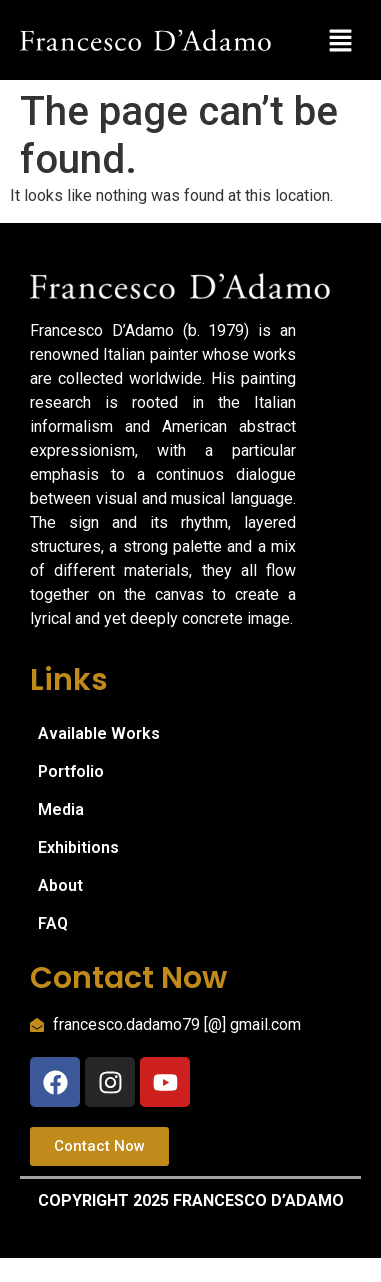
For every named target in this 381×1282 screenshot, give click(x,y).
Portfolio (71, 771)
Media (61, 809)
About (60, 885)
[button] (341, 40)
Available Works (99, 733)
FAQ (53, 923)
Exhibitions (78, 847)
